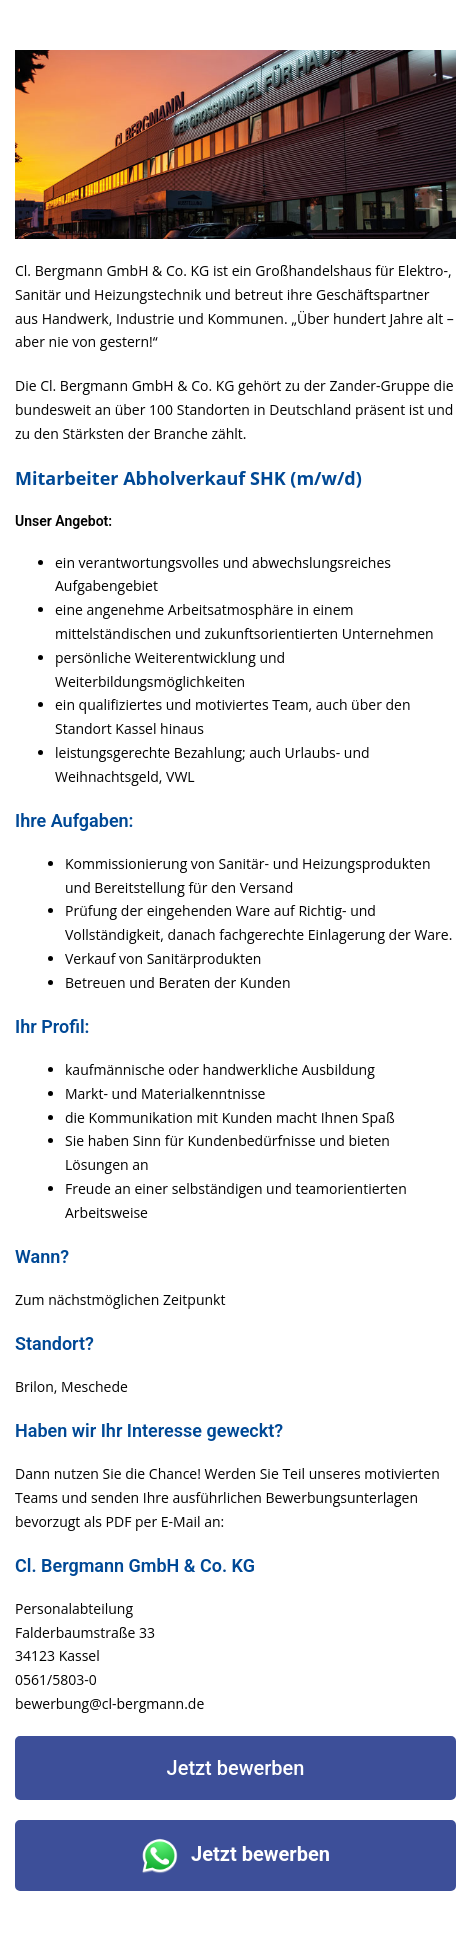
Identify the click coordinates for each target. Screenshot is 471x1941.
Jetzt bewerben (236, 1768)
